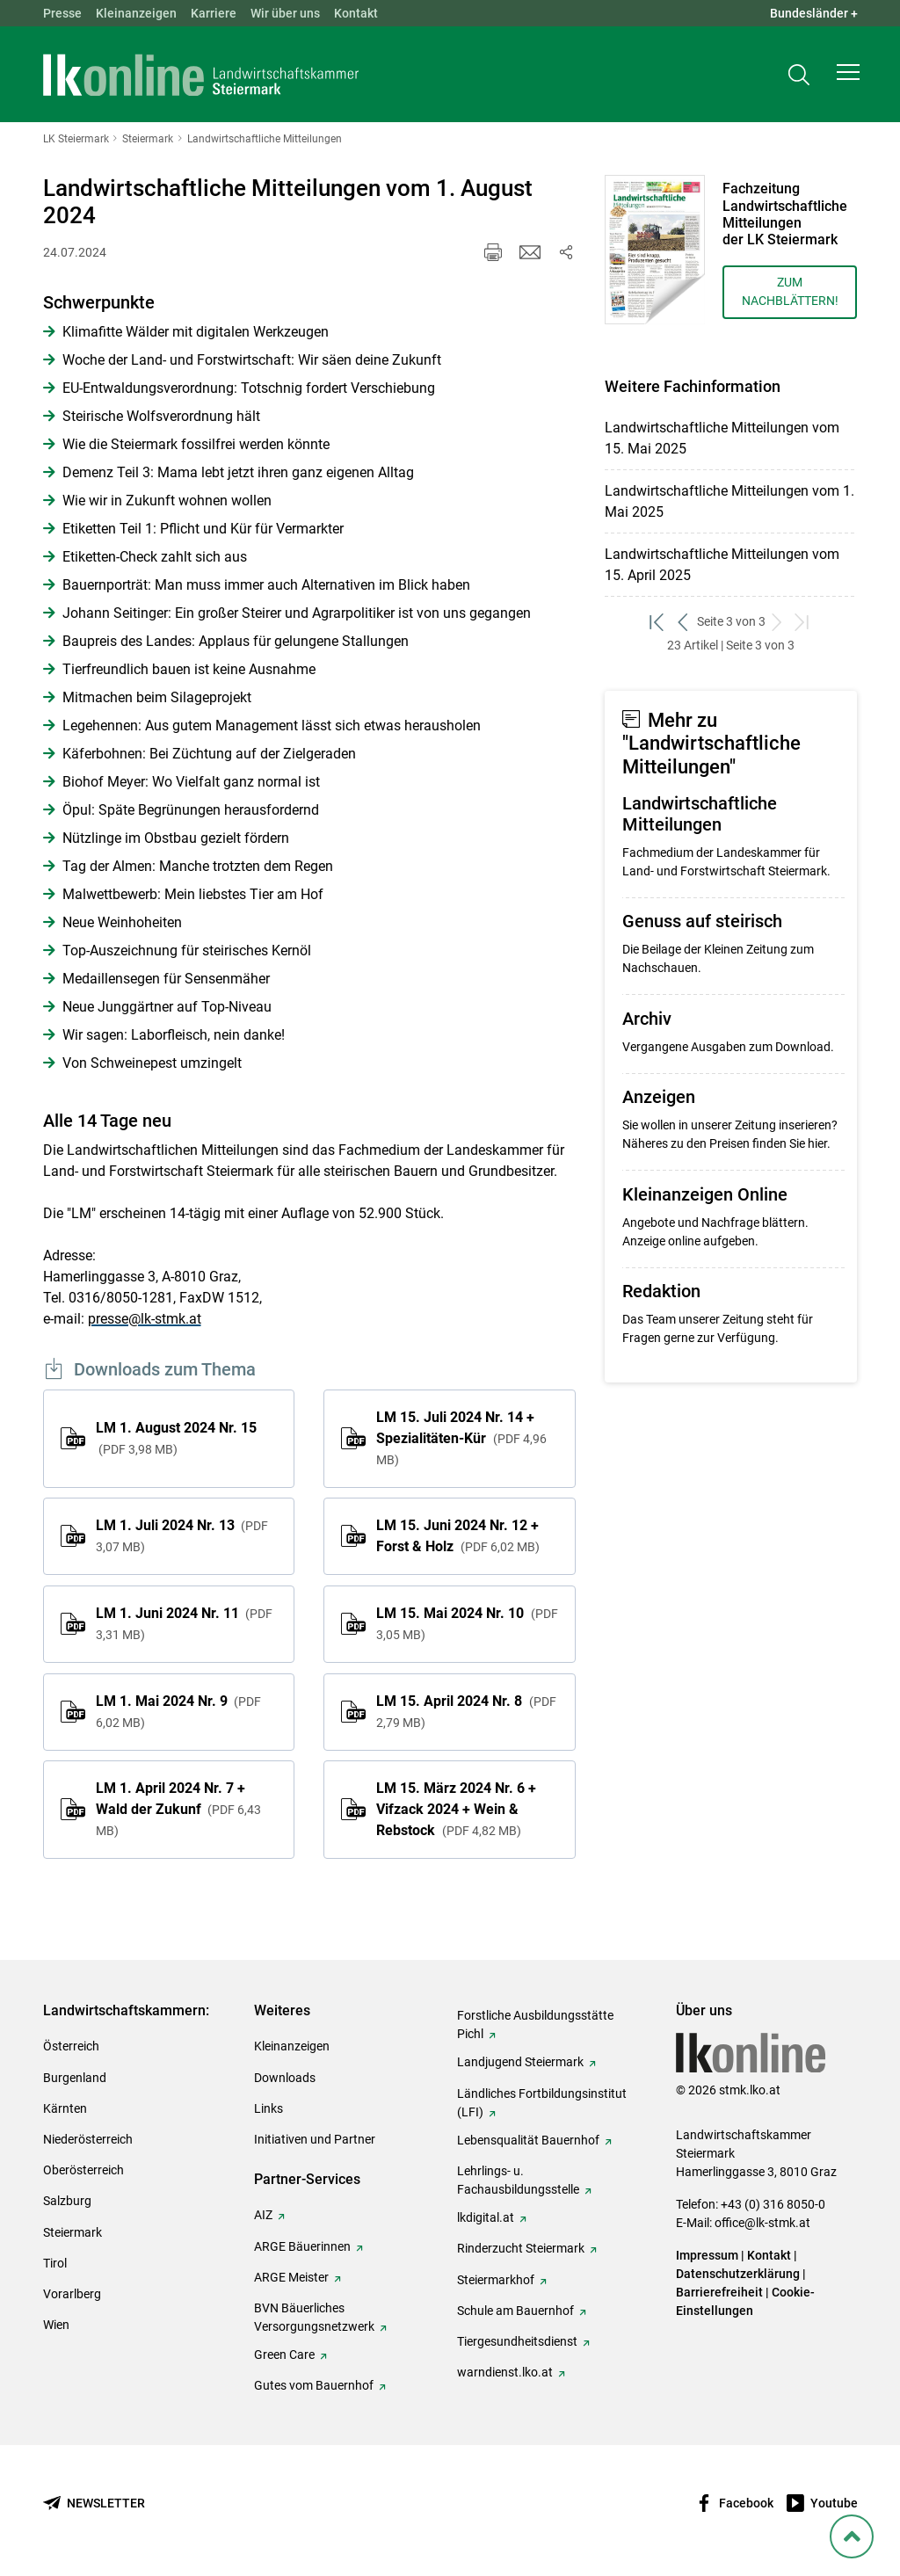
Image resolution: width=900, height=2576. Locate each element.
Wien (56, 2325)
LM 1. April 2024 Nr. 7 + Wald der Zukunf (178, 1809)
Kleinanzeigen (136, 13)
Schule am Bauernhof (515, 2311)
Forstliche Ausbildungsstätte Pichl (535, 2024)
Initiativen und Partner (314, 2139)
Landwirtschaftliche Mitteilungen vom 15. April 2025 (722, 565)
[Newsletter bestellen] (94, 2503)
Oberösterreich (83, 2170)
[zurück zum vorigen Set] (684, 622)
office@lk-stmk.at (762, 2223)
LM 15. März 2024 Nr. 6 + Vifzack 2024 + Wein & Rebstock (456, 1809)
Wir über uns (285, 13)
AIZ (263, 2215)
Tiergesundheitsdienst (517, 2341)
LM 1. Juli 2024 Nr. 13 (182, 1535)
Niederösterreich (88, 2139)
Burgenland (74, 2078)
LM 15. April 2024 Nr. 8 (465, 1711)
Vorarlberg (72, 2294)
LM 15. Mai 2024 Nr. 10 (466, 1623)
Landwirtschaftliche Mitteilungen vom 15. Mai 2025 (722, 438)
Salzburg (67, 2201)
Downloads (285, 2078)
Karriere (213, 13)
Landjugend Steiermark (520, 2062)
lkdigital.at (485, 2217)
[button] (848, 75)
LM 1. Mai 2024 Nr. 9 (178, 1711)
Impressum (707, 2255)
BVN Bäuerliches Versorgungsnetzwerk (314, 2317)
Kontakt (356, 13)
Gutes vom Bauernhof (314, 2385)
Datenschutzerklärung (738, 2274)
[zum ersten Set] (659, 622)
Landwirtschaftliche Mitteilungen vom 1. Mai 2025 (729, 501)
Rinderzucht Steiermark (520, 2248)
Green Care (284, 2354)
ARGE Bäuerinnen (302, 2246)
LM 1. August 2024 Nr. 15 (176, 1437)
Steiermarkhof (495, 2280)
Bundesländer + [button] (814, 13)
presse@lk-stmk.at (144, 1318)
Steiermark (72, 2232)
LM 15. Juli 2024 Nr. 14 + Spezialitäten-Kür (461, 1438)
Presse (62, 13)
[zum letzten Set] (804, 622)
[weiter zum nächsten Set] (778, 622)
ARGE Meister (291, 2277)
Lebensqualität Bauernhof (528, 2140)
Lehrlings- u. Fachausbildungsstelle (518, 2180)
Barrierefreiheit (719, 2292)
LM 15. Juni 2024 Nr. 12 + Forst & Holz (457, 1536)
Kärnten (65, 2108)
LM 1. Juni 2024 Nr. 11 (184, 1623)
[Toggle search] (798, 76)
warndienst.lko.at (505, 2372)
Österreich (71, 2046)
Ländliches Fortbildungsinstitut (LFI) (542, 2102)
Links (268, 2108)
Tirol (55, 2263)
